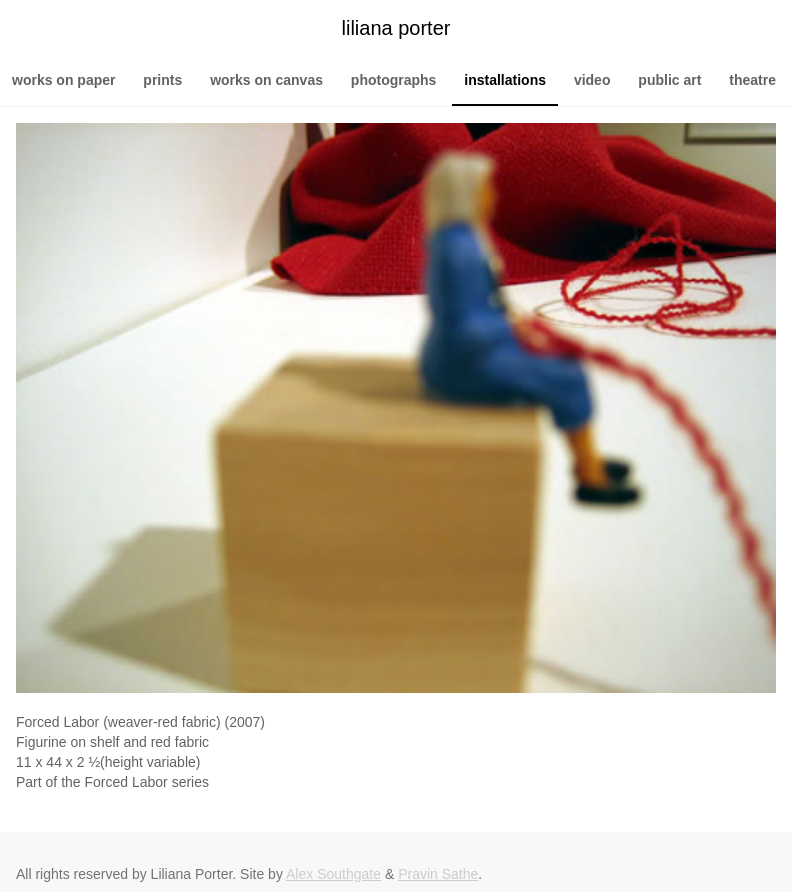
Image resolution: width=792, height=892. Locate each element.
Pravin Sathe (438, 874)
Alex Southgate (333, 874)
